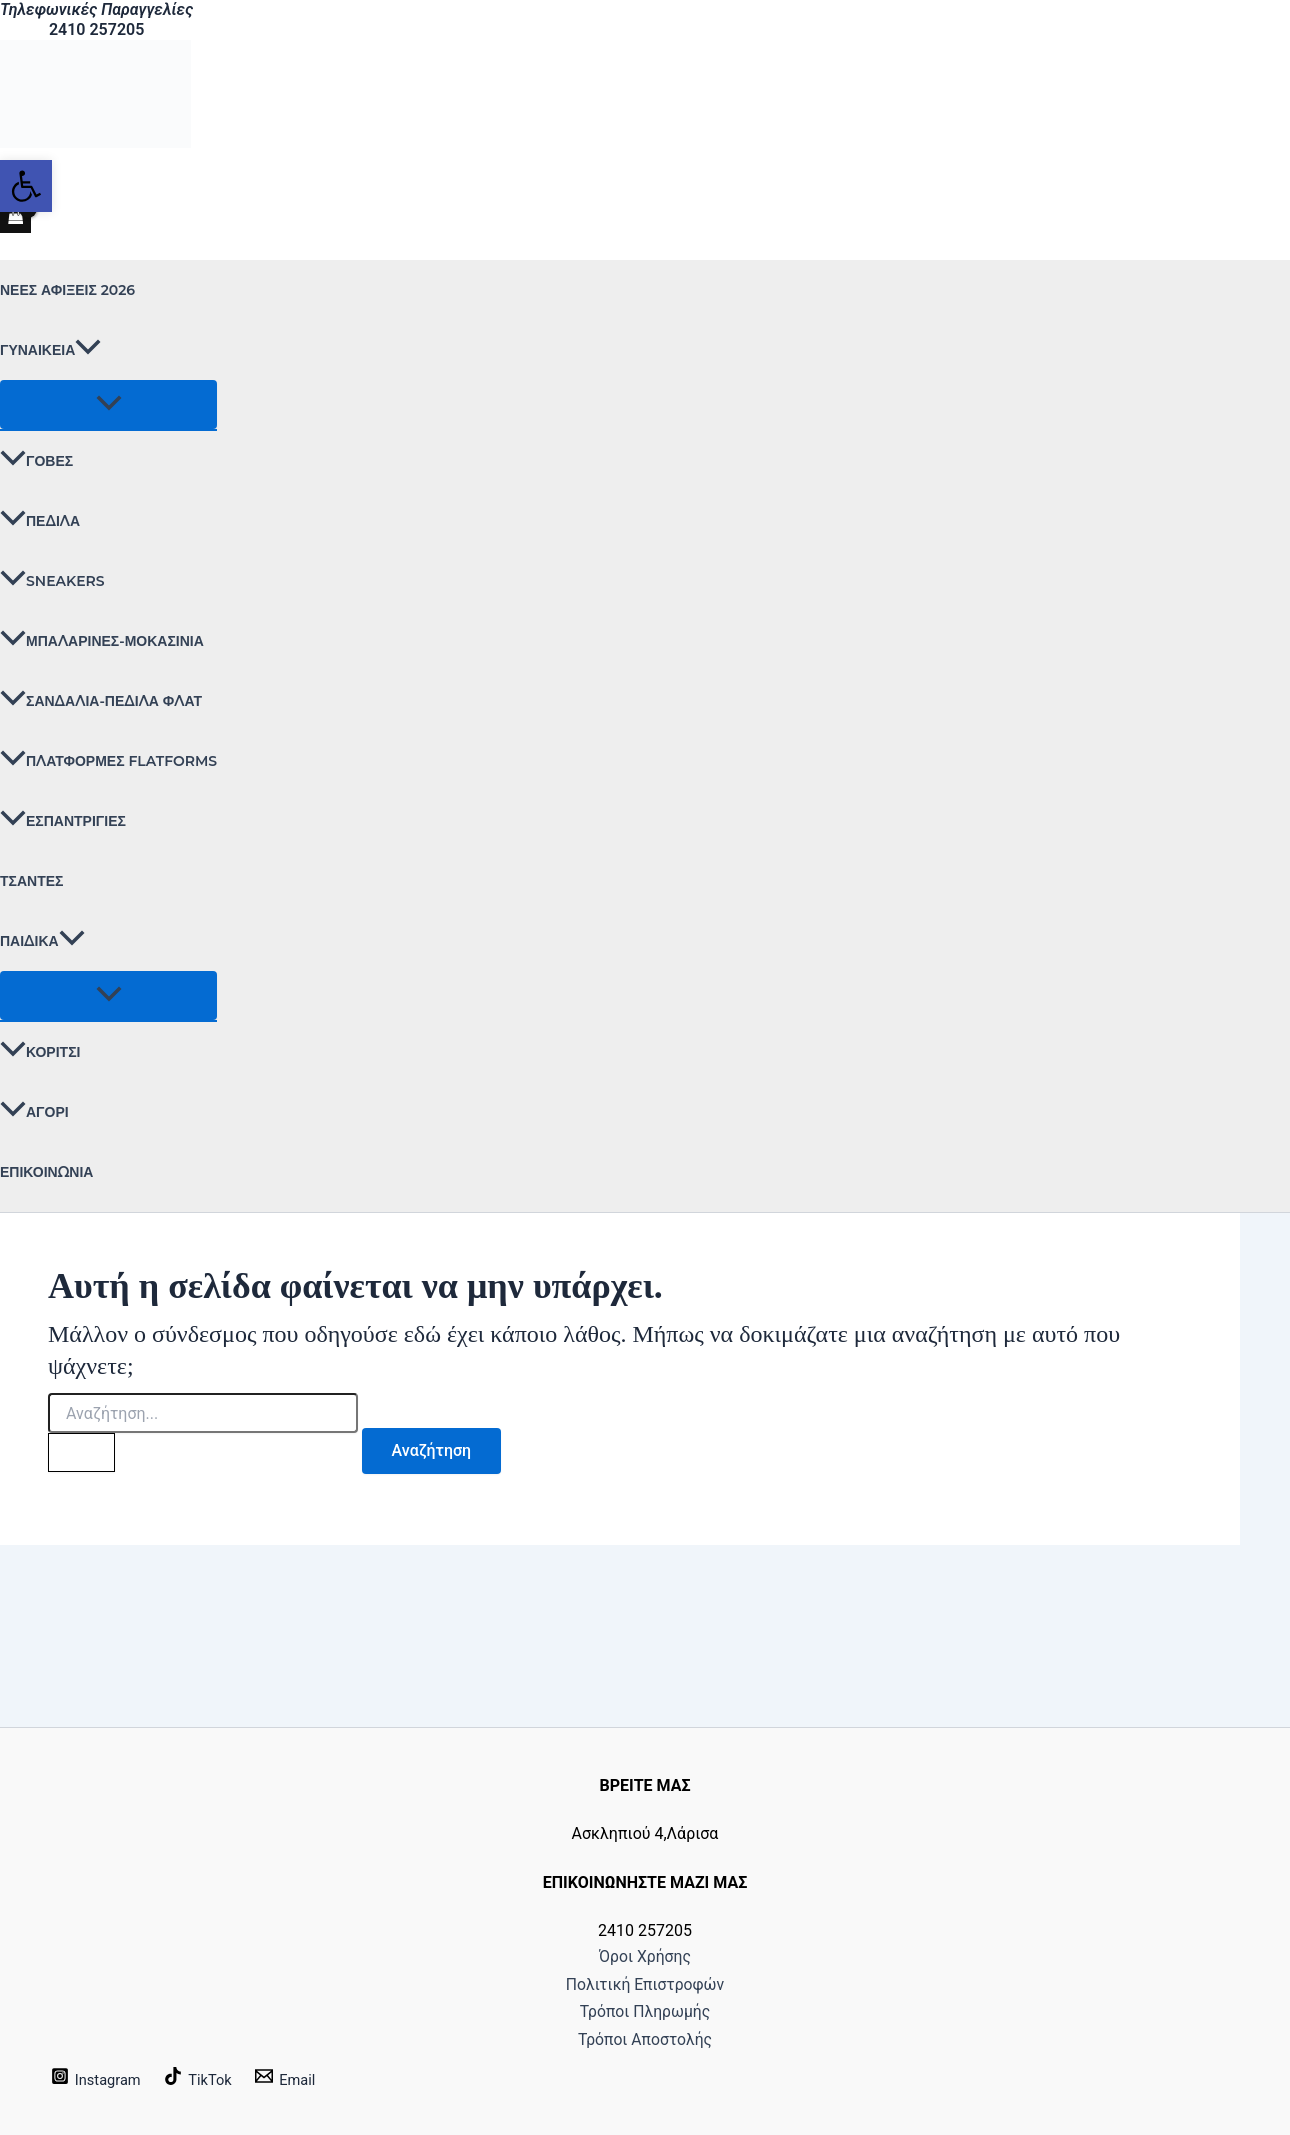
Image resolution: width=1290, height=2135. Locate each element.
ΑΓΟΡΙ (34, 1112)
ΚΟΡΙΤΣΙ (40, 1052)
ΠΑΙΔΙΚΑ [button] (42, 941)
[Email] (300, 2079)
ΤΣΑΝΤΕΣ (31, 881)
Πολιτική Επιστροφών (644, 1958)
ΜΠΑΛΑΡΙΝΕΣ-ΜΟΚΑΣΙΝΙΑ (102, 641)
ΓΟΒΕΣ (36, 461)
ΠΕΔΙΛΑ (40, 521)
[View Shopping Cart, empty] (15, 218)
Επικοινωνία (46, 1172)
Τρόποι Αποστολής (645, 2035)
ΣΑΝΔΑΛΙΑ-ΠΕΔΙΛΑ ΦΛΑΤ (101, 701)
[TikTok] (208, 2079)
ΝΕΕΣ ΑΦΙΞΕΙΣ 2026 (67, 290)
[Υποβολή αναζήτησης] (84, 1454)
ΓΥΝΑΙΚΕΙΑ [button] (50, 350)
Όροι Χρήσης (644, 1920)
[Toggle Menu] (108, 404)
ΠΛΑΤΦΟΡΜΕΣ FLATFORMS (108, 761)
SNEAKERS (52, 581)
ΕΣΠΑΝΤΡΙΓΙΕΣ (63, 821)
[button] (88, 350)
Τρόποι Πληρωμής (645, 1997)
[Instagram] (99, 2079)
